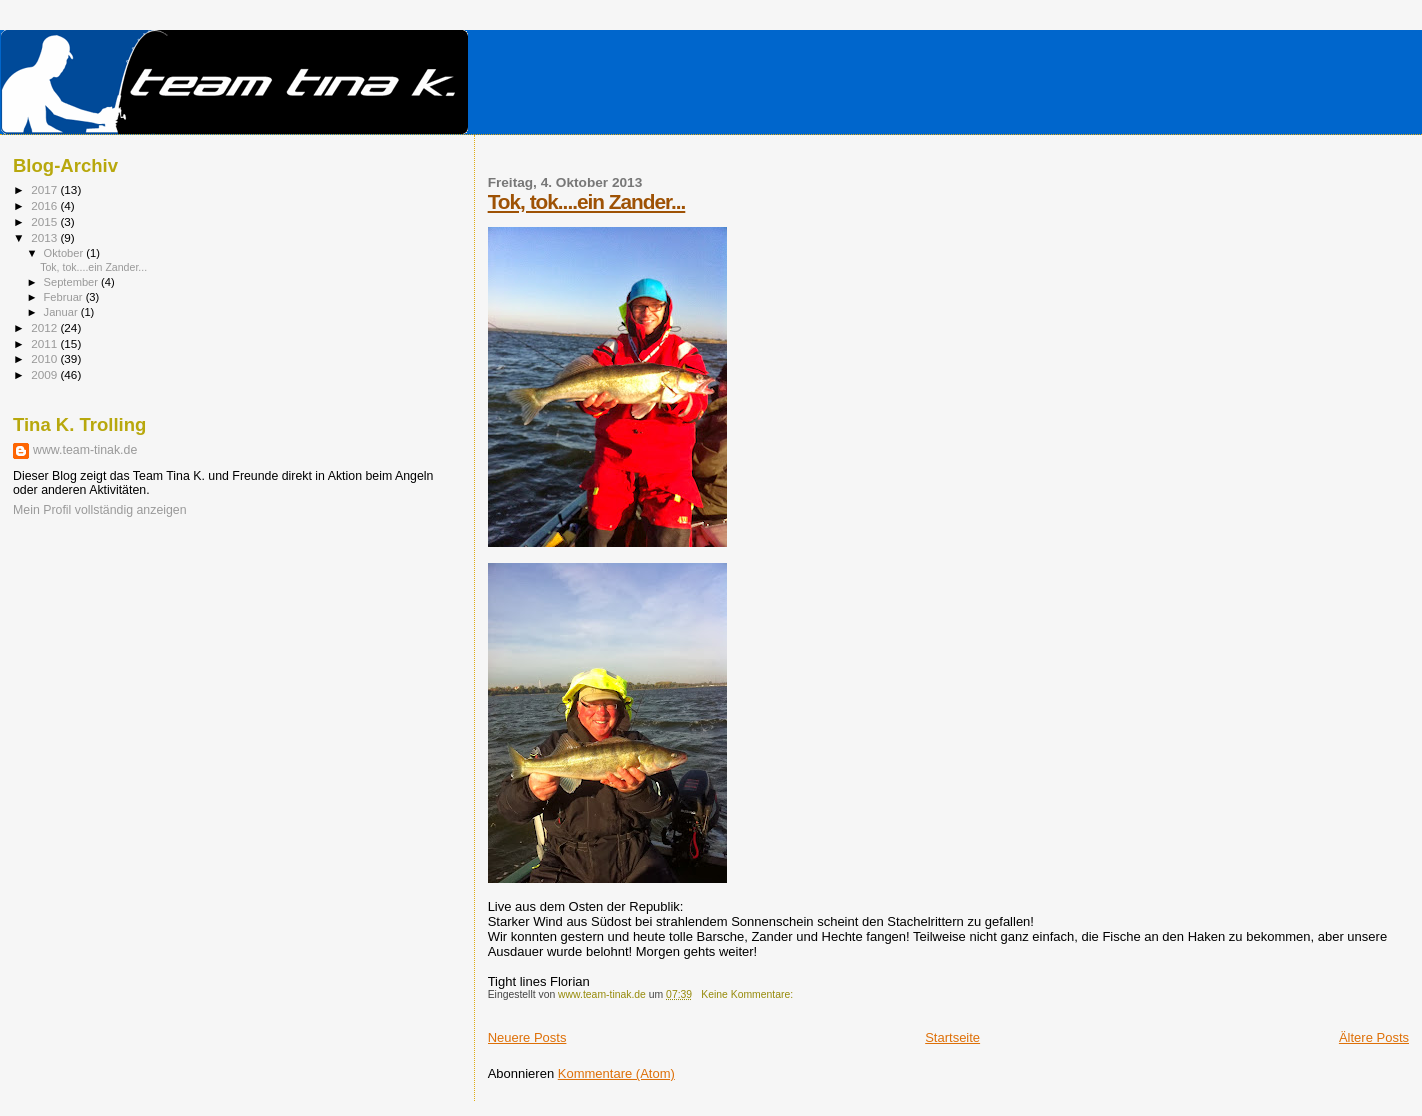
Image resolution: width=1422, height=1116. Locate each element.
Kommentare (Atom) (616, 1073)
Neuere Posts (527, 1037)
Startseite (952, 1037)
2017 (45, 189)
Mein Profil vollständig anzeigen (100, 510)
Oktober (65, 253)
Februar (65, 297)
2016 (45, 205)
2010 (45, 358)
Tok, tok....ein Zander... (587, 201)
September (73, 282)
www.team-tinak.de (85, 450)
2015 (45, 221)
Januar (62, 312)
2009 (45, 374)
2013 (45, 237)
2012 (45, 327)
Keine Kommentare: (748, 994)
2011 (45, 343)
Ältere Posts (1374, 1037)
